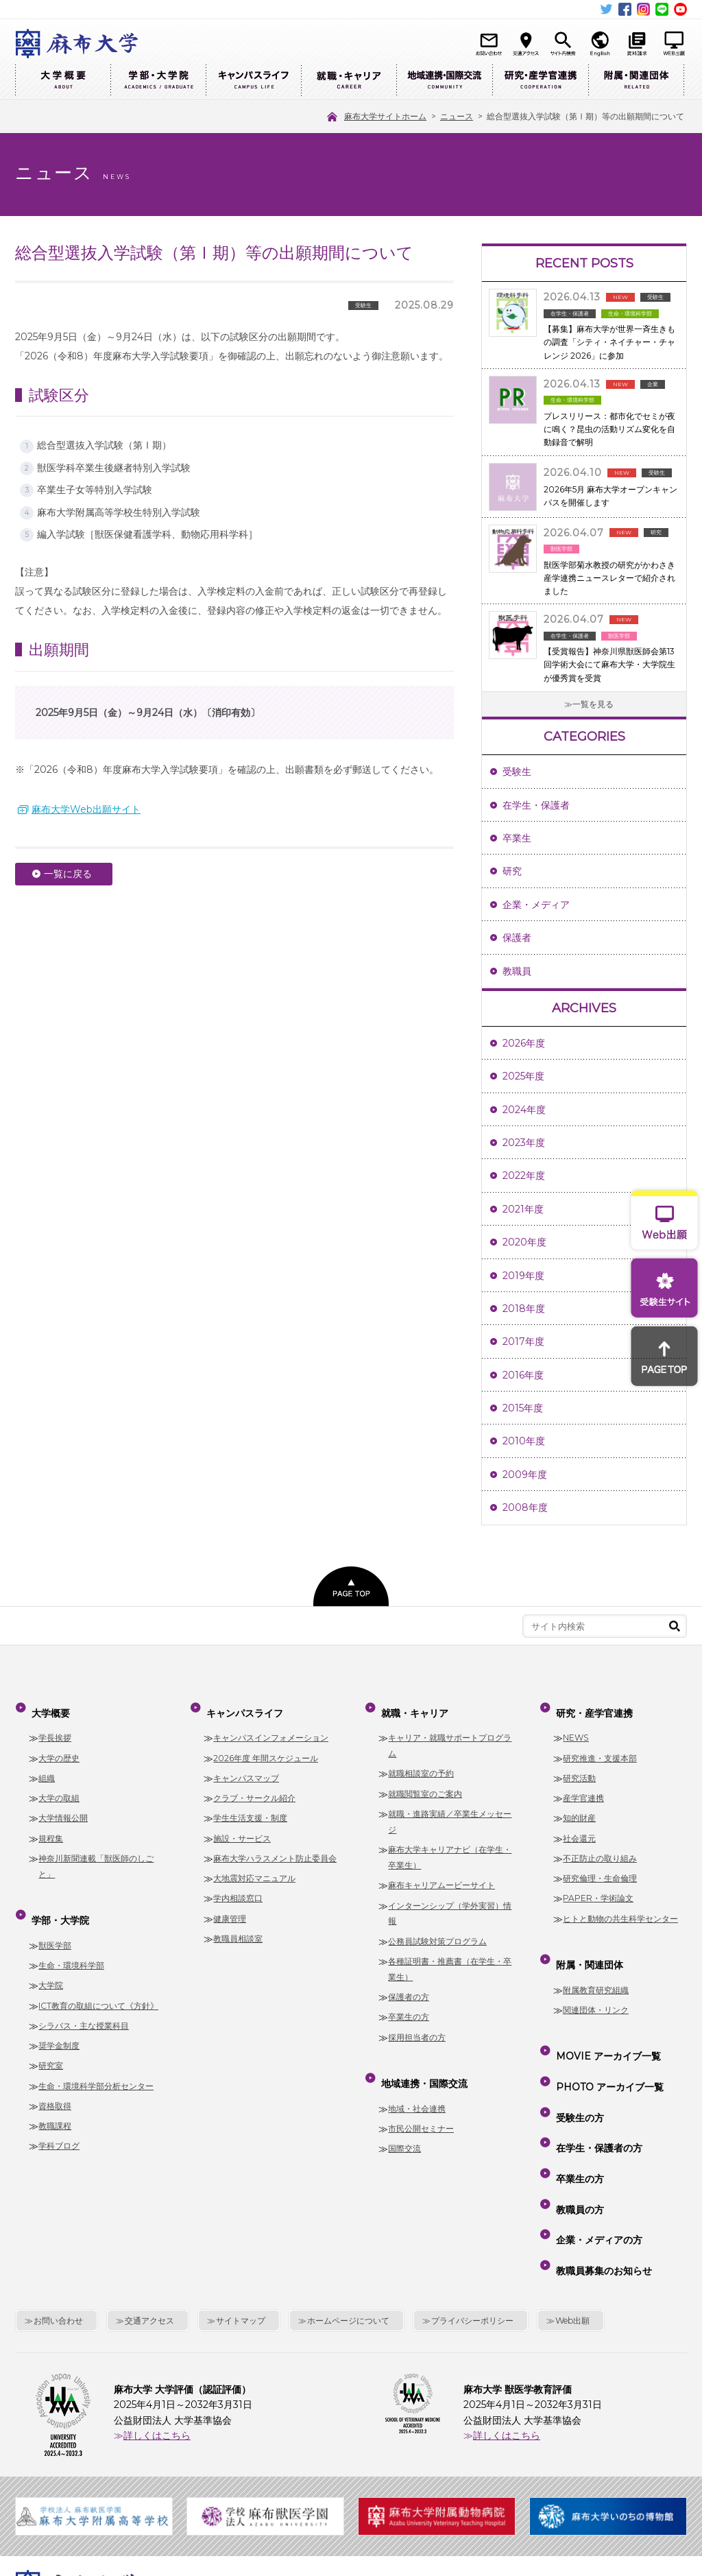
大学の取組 (59, 1787)
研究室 (50, 2044)
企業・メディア (536, 904)
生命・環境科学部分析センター (96, 2064)
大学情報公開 (63, 1807)
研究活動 (579, 1767)
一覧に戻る (68, 874)
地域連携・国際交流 (444, 80)
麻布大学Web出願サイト (86, 809)
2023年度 (524, 1142)
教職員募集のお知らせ (601, 2167)
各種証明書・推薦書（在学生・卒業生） (449, 1958)
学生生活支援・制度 (250, 1807)
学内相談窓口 (238, 1888)
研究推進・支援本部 (600, 1747)
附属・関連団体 (636, 80)
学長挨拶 (54, 1726)
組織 (46, 1767)
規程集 (50, 1827)
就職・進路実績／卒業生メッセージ (449, 1811)
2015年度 (523, 1408)
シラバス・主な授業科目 (83, 2004)
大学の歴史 (59, 1747)
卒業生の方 (408, 2006)
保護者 (517, 937)
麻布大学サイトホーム (234, 2483)
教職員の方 (577, 2127)
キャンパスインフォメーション (270, 1726)
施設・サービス (242, 1827)
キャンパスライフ (253, 80)
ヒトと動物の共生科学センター (620, 1908)
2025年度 (523, 1076)
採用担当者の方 (417, 2026)
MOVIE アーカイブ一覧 (605, 2029)
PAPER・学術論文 (598, 1888)
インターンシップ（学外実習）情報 (449, 1902)
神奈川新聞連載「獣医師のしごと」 (96, 1855)
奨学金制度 (59, 2023)
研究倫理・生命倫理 (600, 1867)
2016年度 (523, 1375)
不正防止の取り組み (600, 1847)
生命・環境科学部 (71, 1943)
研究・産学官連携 (540, 80)
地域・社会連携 (417, 2087)
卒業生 (517, 838)
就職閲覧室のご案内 (425, 1783)
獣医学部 (54, 1923)
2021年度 (523, 1209)
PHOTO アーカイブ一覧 (607, 2048)
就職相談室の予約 (421, 1763)
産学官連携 (583, 1787)
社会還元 (579, 1827)
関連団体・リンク (596, 1988)
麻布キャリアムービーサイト (441, 1874)
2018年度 (524, 1308)
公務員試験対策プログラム (437, 1930)
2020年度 (524, 1242)
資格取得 (54, 2084)
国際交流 (404, 2126)
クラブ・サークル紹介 (254, 1787)
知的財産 (579, 1807)
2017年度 (523, 1341)
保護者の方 (408, 1986)
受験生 (517, 771)
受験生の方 (577, 2068)
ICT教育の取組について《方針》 (98, 1984)
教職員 (517, 971)
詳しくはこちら (157, 2326)
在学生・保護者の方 (596, 2088)
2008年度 (525, 1507)
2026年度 (524, 1043)
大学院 (50, 1963)
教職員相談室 (238, 1927)
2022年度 (524, 1175)
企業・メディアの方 (596, 2147)
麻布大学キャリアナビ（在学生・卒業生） (449, 1846)
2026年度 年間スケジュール (265, 1747)
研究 (512, 871)
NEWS (576, 1726)
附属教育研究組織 (596, 1968)
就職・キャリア (348, 80)
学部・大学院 (158, 80)
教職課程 (54, 2104)
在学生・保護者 (536, 805)
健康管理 (229, 1908)
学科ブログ (59, 2124)
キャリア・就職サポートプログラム (449, 1734)
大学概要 (62, 80)
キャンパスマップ (246, 1767)
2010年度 (524, 1441)
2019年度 (523, 1275)
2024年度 (524, 1110)
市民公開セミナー (421, 2106)
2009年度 (525, 1474)
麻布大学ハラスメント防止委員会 (275, 1847)
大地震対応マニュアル (254, 1867)
